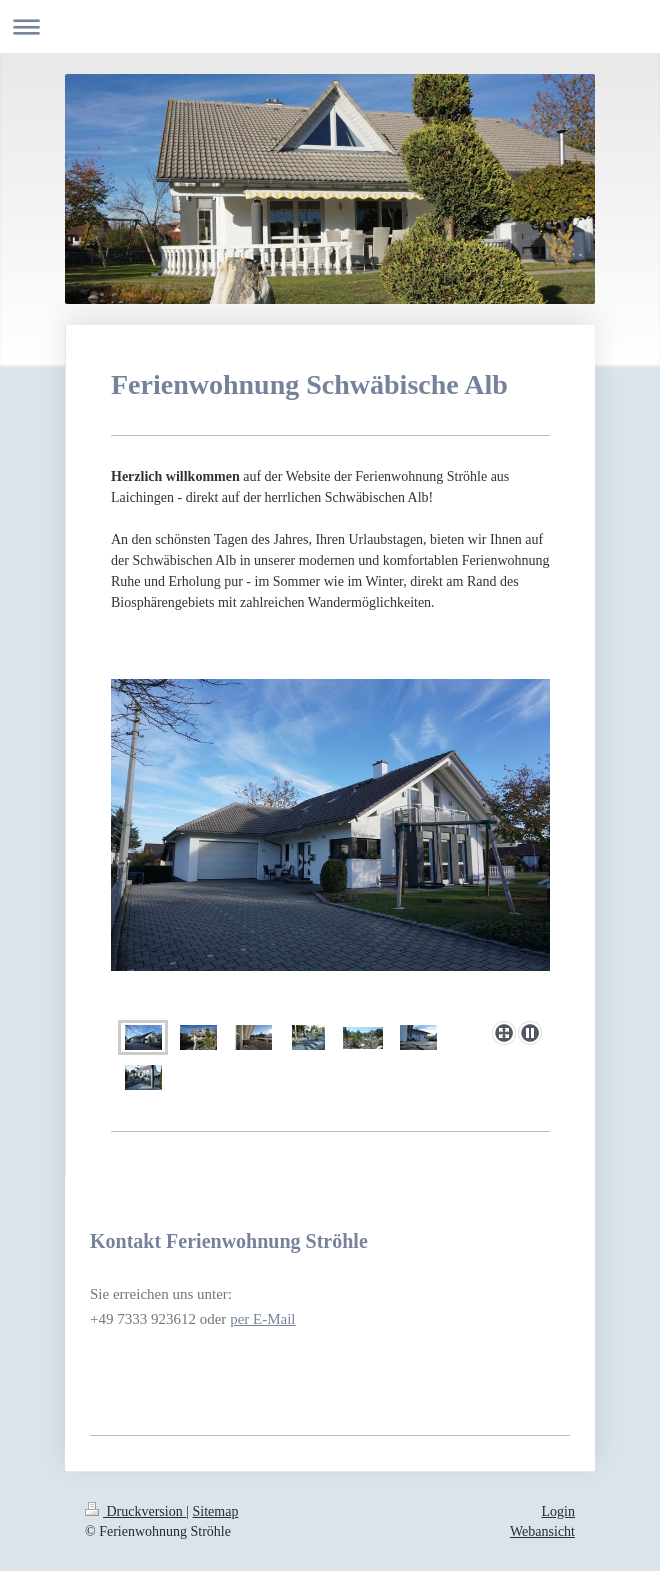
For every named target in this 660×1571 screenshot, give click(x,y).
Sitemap (216, 1511)
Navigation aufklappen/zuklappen (330, 26)
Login (558, 1511)
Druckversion (135, 1511)
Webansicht (542, 1531)
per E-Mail (262, 1319)
